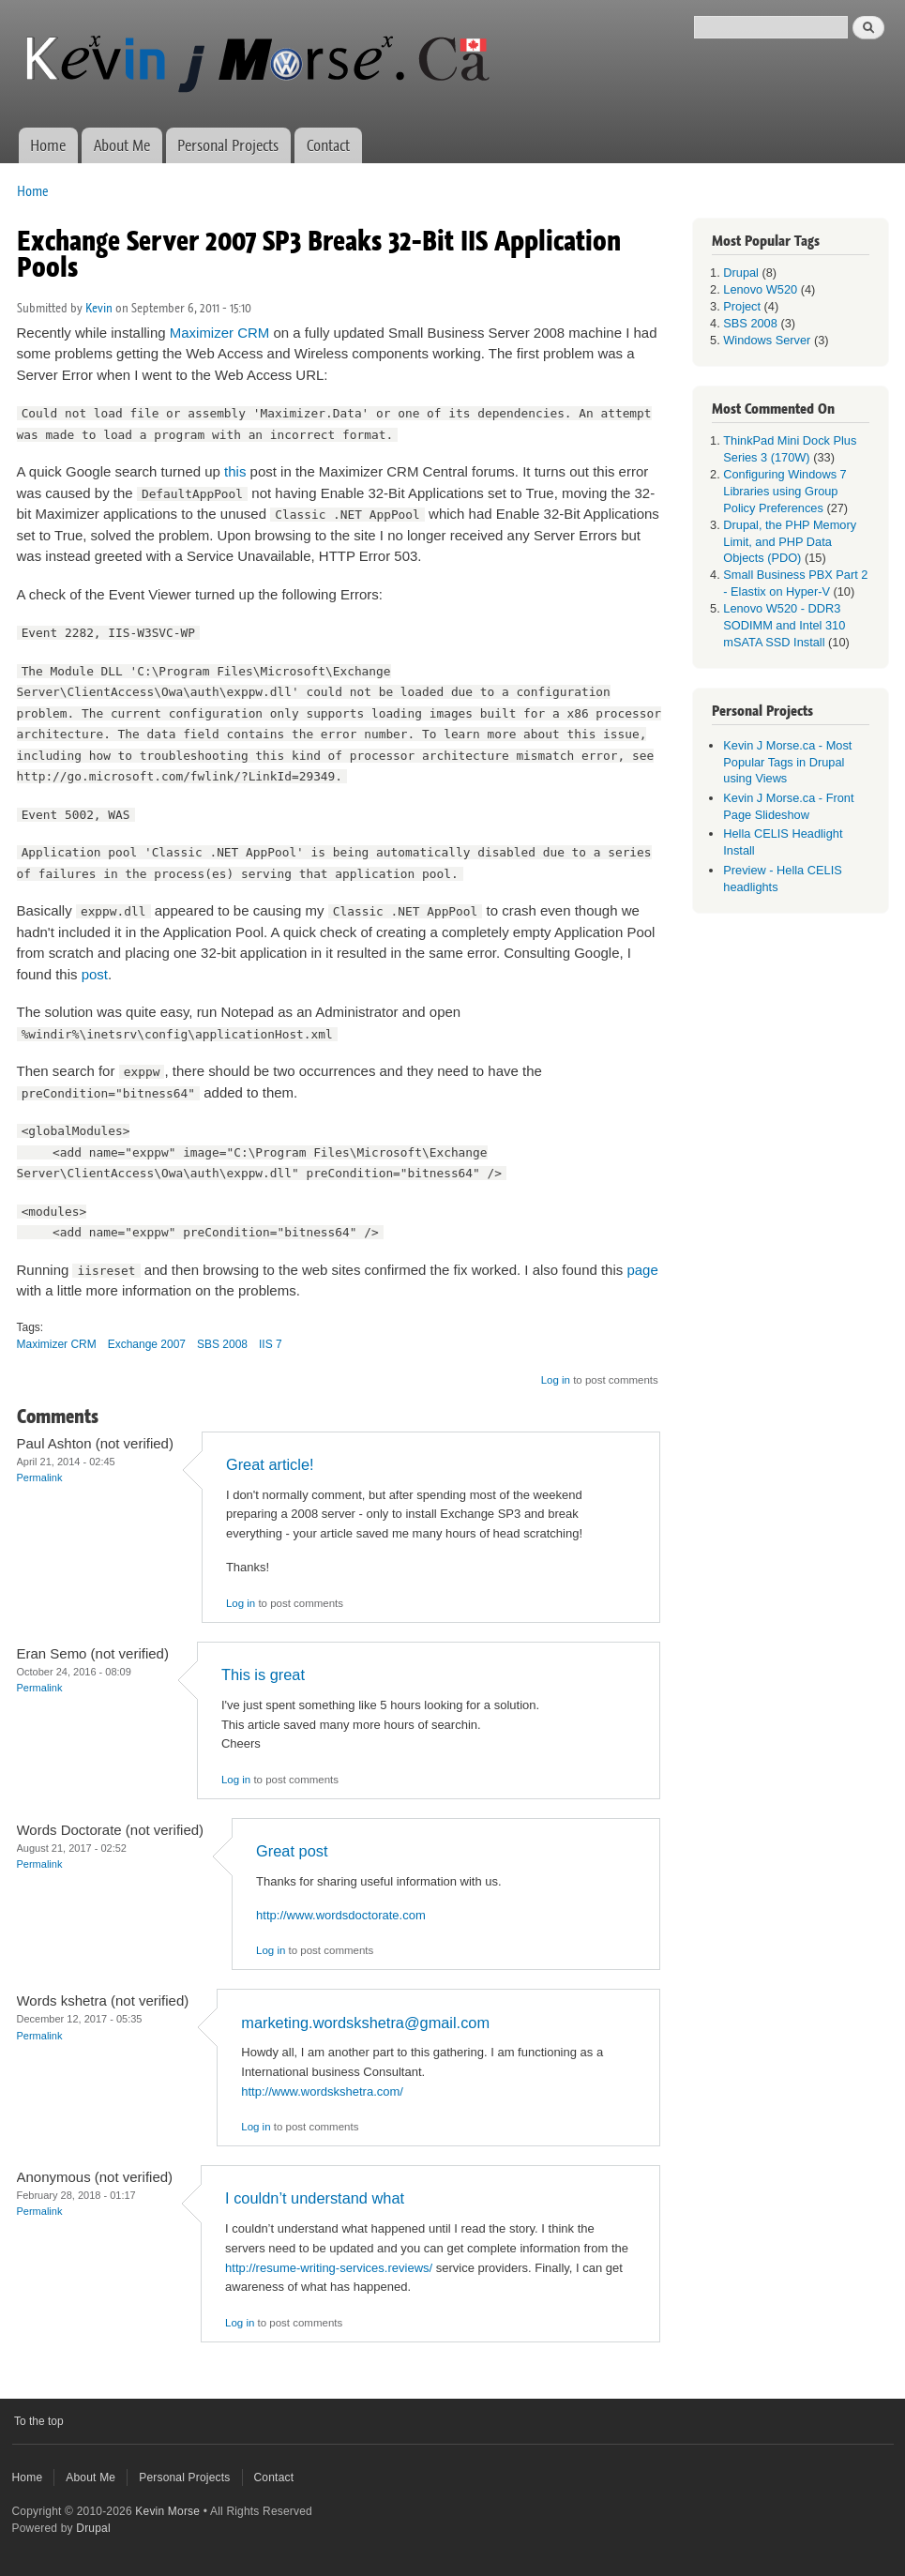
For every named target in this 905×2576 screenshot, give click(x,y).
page (641, 1270)
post (95, 974)
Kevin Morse (167, 2511)
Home (48, 145)
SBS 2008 (222, 1344)
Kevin (99, 307)
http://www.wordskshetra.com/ (322, 2091)
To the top (39, 2421)
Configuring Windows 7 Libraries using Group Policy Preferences (784, 491)
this (235, 471)
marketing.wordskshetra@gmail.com (365, 2022)
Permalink (40, 1477)
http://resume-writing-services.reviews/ (328, 2268)
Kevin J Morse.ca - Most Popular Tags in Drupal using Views (787, 762)
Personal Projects (228, 145)
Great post (291, 1850)
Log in (555, 1380)
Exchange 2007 (147, 1344)
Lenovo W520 (760, 289)
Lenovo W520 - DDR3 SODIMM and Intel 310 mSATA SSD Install (784, 625)
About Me (122, 145)
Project (742, 306)
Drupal (741, 272)
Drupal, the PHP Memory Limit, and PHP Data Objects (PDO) (789, 542)
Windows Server (766, 340)
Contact (328, 145)
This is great (263, 1674)
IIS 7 (270, 1344)
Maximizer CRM (220, 333)
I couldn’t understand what (314, 2198)
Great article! (270, 1464)
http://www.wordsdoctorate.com (341, 1915)
